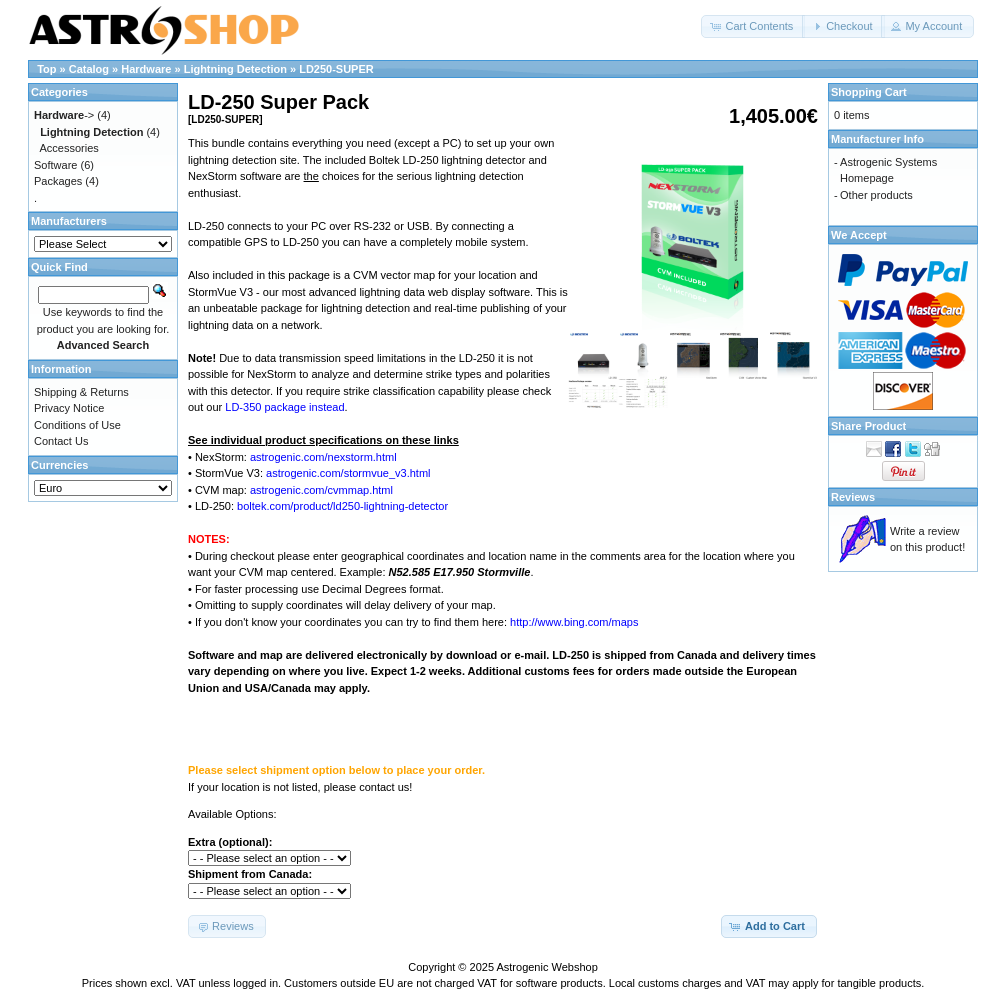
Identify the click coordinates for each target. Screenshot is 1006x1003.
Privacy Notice (69, 408)
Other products (876, 195)
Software (55, 165)
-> (64, 115)
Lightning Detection (235, 69)
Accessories (69, 148)
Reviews (853, 497)
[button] (753, 26)
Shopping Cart (869, 92)
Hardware (146, 69)
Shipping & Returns (81, 392)
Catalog (89, 69)
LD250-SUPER (336, 69)
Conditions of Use (77, 425)
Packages (58, 181)
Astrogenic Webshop (546, 967)
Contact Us (61, 441)
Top (46, 69)
